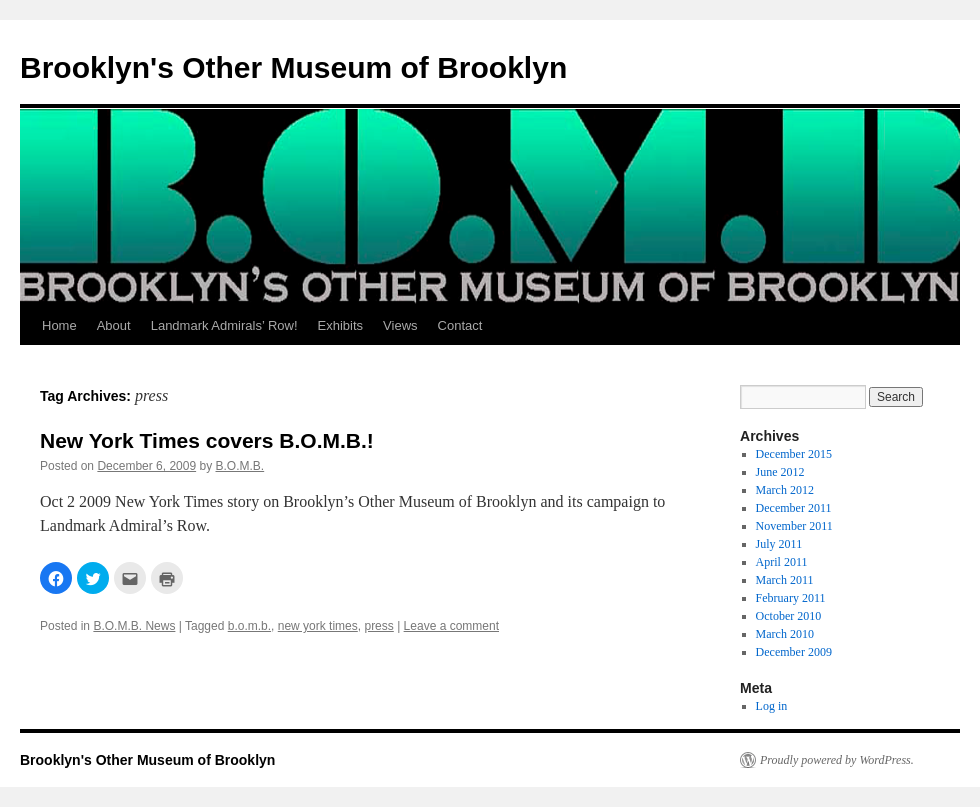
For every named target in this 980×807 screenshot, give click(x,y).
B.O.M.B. (240, 466)
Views (400, 325)
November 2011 (794, 526)
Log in (772, 706)
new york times (318, 626)
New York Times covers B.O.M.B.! (207, 440)
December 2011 (794, 508)
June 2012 (780, 472)
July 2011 (779, 544)
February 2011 (791, 598)
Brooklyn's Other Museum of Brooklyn (293, 67)
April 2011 (782, 562)
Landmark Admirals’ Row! (224, 325)
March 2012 (785, 490)
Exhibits (341, 325)
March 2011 (785, 580)
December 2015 (794, 454)
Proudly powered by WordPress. (837, 760)
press (378, 626)
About (114, 325)
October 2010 (789, 616)
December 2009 (794, 652)
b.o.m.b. (249, 626)
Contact (460, 325)
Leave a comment (451, 626)
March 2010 (785, 634)
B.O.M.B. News (134, 626)
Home (59, 325)
